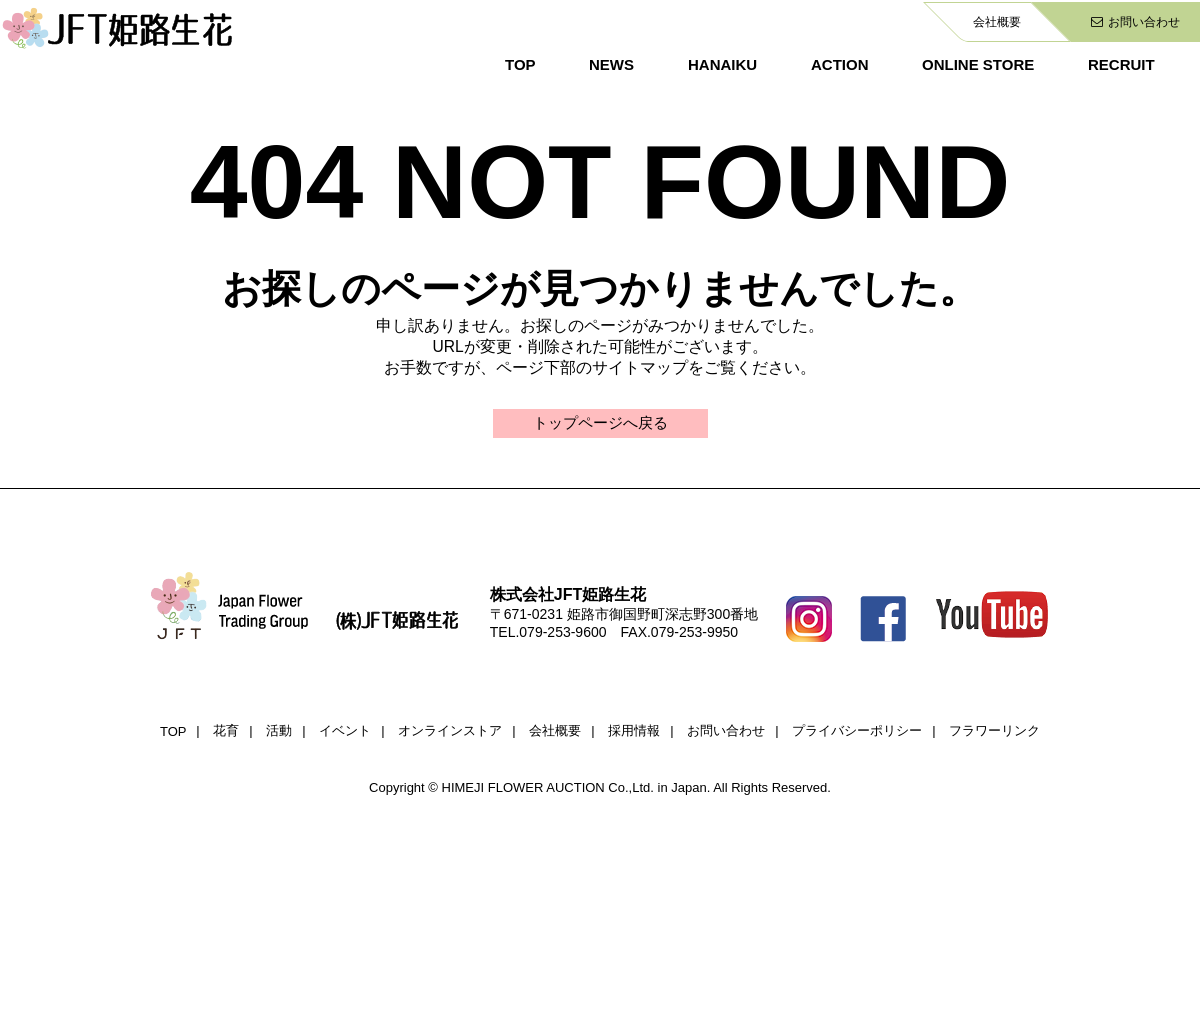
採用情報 (634, 732)
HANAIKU (722, 64)
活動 (279, 732)
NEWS (611, 64)
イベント (345, 732)
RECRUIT (1121, 64)
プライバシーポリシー (857, 732)
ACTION (840, 64)
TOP (520, 64)
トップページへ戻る (600, 423)
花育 (226, 732)
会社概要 (997, 22)
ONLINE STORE (978, 64)
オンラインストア (450, 732)
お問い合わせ (1135, 22)
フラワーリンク (994, 732)
